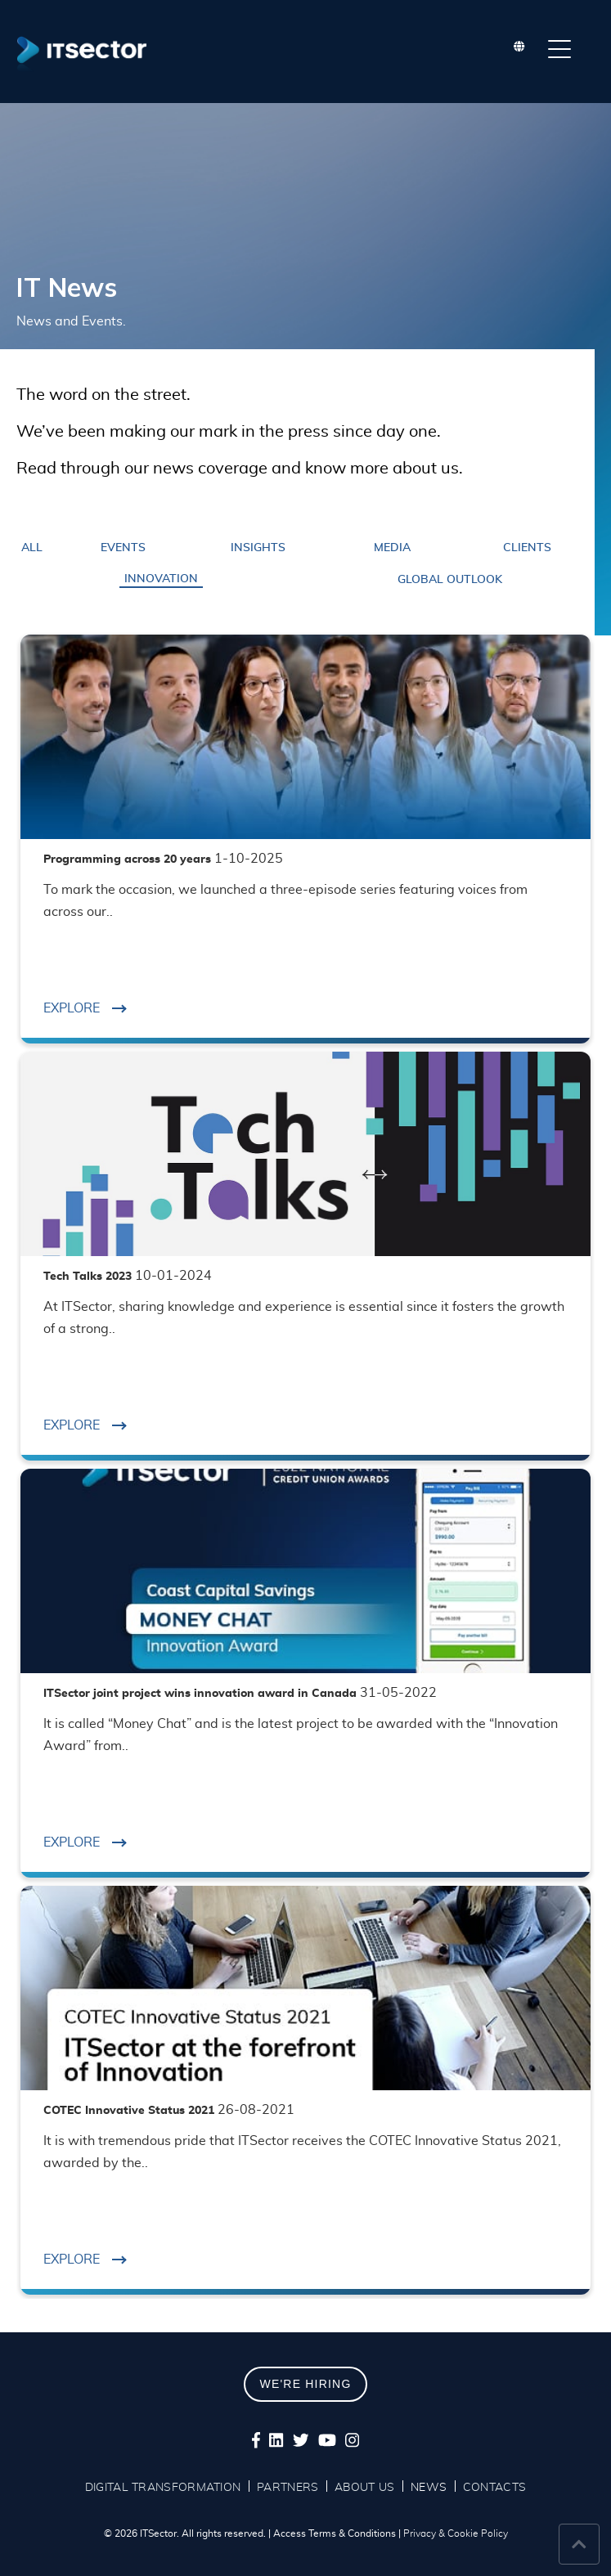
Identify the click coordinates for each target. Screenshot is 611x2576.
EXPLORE (84, 1008)
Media (392, 548)
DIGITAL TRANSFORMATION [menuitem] (163, 2487)
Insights (258, 548)
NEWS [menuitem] (429, 2487)
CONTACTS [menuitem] (494, 2487)
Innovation (161, 579)
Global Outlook (450, 580)
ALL (32, 548)
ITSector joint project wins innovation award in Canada (240, 1693)
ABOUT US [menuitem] (364, 2487)
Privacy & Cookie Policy (455, 2533)
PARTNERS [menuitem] (287, 2487)
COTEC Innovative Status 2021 (168, 2110)
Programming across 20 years (163, 859)
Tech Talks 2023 (127, 1276)
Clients (527, 548)
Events (123, 548)
